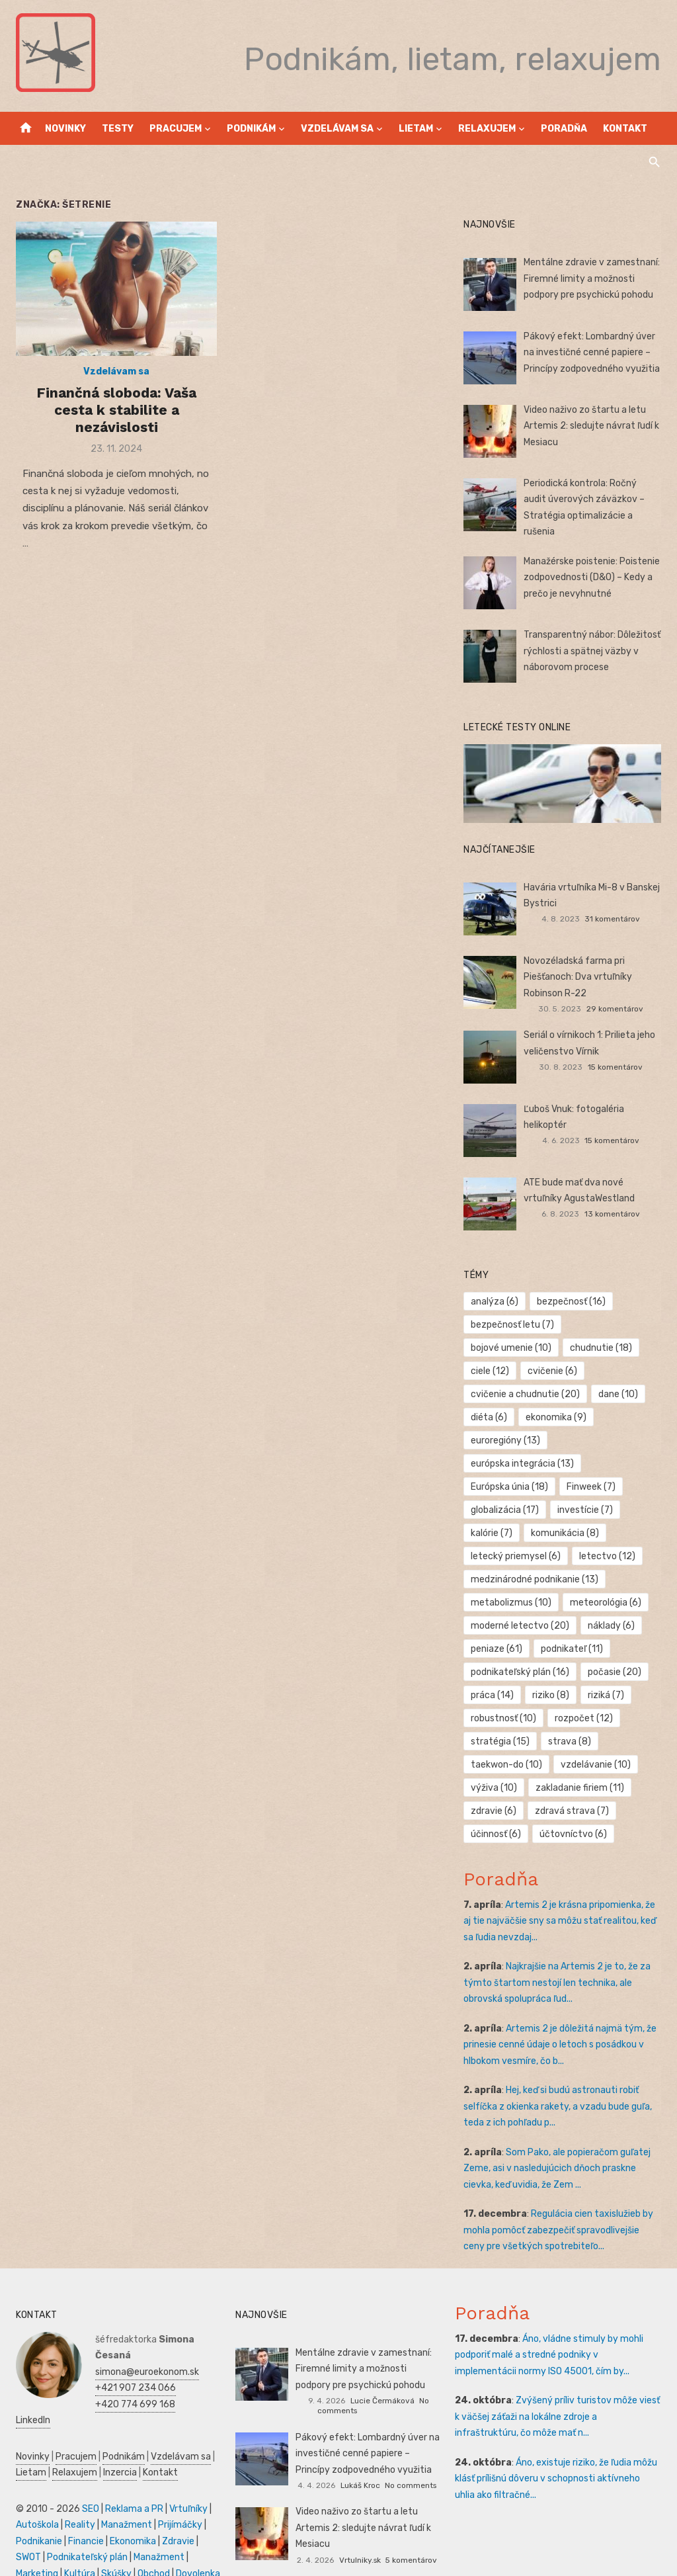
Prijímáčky (177, 2502)
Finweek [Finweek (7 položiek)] (591, 1464)
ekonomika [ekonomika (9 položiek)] (614, 1394)
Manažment (124, 2502)
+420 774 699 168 (133, 2381)
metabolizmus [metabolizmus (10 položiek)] (512, 1580)
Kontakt (625, 128)
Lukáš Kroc (360, 2463)
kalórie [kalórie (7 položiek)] (493, 1510)
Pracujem (175, 128)
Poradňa (564, 128)
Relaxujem (487, 128)
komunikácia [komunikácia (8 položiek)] (566, 1510)
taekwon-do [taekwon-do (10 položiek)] (507, 1742)
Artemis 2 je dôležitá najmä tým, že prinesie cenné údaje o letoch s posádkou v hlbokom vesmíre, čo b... (561, 2022)
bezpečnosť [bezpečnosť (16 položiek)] (572, 1302)
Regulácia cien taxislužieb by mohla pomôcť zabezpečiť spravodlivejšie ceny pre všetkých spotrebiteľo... (564, 2207)
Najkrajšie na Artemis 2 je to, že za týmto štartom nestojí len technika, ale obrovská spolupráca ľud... (558, 1960)
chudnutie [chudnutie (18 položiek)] (503, 1348)
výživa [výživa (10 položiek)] (495, 1765)
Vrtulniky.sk (360, 2537)
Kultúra (77, 2551)
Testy (118, 128)
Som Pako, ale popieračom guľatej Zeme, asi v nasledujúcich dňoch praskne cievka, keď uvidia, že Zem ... (558, 2146)
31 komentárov (614, 919)
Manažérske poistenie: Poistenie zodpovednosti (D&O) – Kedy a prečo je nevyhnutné (593, 577)
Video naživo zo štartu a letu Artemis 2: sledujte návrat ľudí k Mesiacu (592, 426)
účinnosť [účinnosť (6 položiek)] (497, 1811)
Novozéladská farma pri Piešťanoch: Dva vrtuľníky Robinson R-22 (579, 978)
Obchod (151, 2551)
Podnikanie (36, 2518)
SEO (88, 2486)
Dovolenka (195, 2551)
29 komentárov (616, 1009)
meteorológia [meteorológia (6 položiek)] (606, 1580)
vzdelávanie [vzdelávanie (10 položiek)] (596, 1742)
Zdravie (175, 2518)
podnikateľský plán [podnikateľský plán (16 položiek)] (521, 1649)
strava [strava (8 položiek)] (570, 1719)
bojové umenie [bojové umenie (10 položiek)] (613, 1325)
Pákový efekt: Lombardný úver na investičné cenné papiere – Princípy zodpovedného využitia (593, 352)
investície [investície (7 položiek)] (586, 1487)
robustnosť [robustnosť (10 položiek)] (505, 1695)
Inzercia (117, 2450)
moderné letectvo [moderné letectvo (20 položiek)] (521, 1603)
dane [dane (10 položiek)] (492, 1394)
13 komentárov (614, 1214)
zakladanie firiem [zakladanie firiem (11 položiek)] (580, 1765)
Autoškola (34, 2502)
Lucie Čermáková (382, 2378)
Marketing (34, 2551)
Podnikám (251, 128)
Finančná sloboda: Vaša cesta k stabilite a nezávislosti (114, 411)
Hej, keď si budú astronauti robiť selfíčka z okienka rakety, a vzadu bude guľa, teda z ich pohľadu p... (559, 2084)
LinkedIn (30, 2397)
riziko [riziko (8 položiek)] (551, 1672)
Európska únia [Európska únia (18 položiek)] (510, 1464)
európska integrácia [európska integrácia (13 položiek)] (523, 1441)
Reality (77, 2502)
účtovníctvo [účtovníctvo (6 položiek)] (574, 1811)
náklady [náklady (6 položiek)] (611, 1603)
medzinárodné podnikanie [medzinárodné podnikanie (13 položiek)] (536, 1557)
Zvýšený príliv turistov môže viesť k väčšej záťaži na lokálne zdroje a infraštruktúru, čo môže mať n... (559, 2394)
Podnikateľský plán (84, 2534)
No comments (410, 2463)
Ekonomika (130, 2518)
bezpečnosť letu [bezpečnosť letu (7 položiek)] (513, 1325)
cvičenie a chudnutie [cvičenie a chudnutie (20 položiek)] (594, 1371)
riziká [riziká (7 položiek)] (606, 1672)
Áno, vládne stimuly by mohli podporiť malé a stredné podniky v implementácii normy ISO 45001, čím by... (559, 2332)
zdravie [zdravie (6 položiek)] (495, 1788)
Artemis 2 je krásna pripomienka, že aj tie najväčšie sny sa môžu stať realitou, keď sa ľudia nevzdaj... (561, 1898)
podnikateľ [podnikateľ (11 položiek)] (572, 1626)
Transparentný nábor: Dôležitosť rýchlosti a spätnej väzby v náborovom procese (593, 651)
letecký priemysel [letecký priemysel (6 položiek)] (517, 1533)
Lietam (416, 128)
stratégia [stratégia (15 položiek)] (501, 1719)
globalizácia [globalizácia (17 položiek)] (506, 1487)
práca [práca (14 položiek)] (493, 1672)
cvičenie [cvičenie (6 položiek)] (497, 1371)
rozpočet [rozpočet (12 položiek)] (584, 1695)
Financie (83, 2518)
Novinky (65, 128)
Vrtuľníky (186, 2486)
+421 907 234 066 (133, 2365)
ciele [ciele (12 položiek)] (571, 1348)
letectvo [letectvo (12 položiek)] (608, 1533)
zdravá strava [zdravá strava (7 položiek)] (573, 1788)
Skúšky (114, 2551)
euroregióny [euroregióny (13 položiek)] (506, 1418)
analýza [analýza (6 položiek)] (496, 1302)
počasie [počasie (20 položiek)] (615, 1649)
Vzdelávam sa (337, 128)
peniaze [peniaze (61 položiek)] (498, 1626)
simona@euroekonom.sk (144, 2349)
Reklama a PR (131, 2486)
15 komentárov (617, 1067)
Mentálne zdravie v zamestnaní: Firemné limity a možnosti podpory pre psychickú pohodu (593, 278)
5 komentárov (411, 2537)
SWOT (25, 2534)
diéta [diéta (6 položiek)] (548, 1394)
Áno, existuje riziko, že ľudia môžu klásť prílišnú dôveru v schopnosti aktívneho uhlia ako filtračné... (559, 2456)
